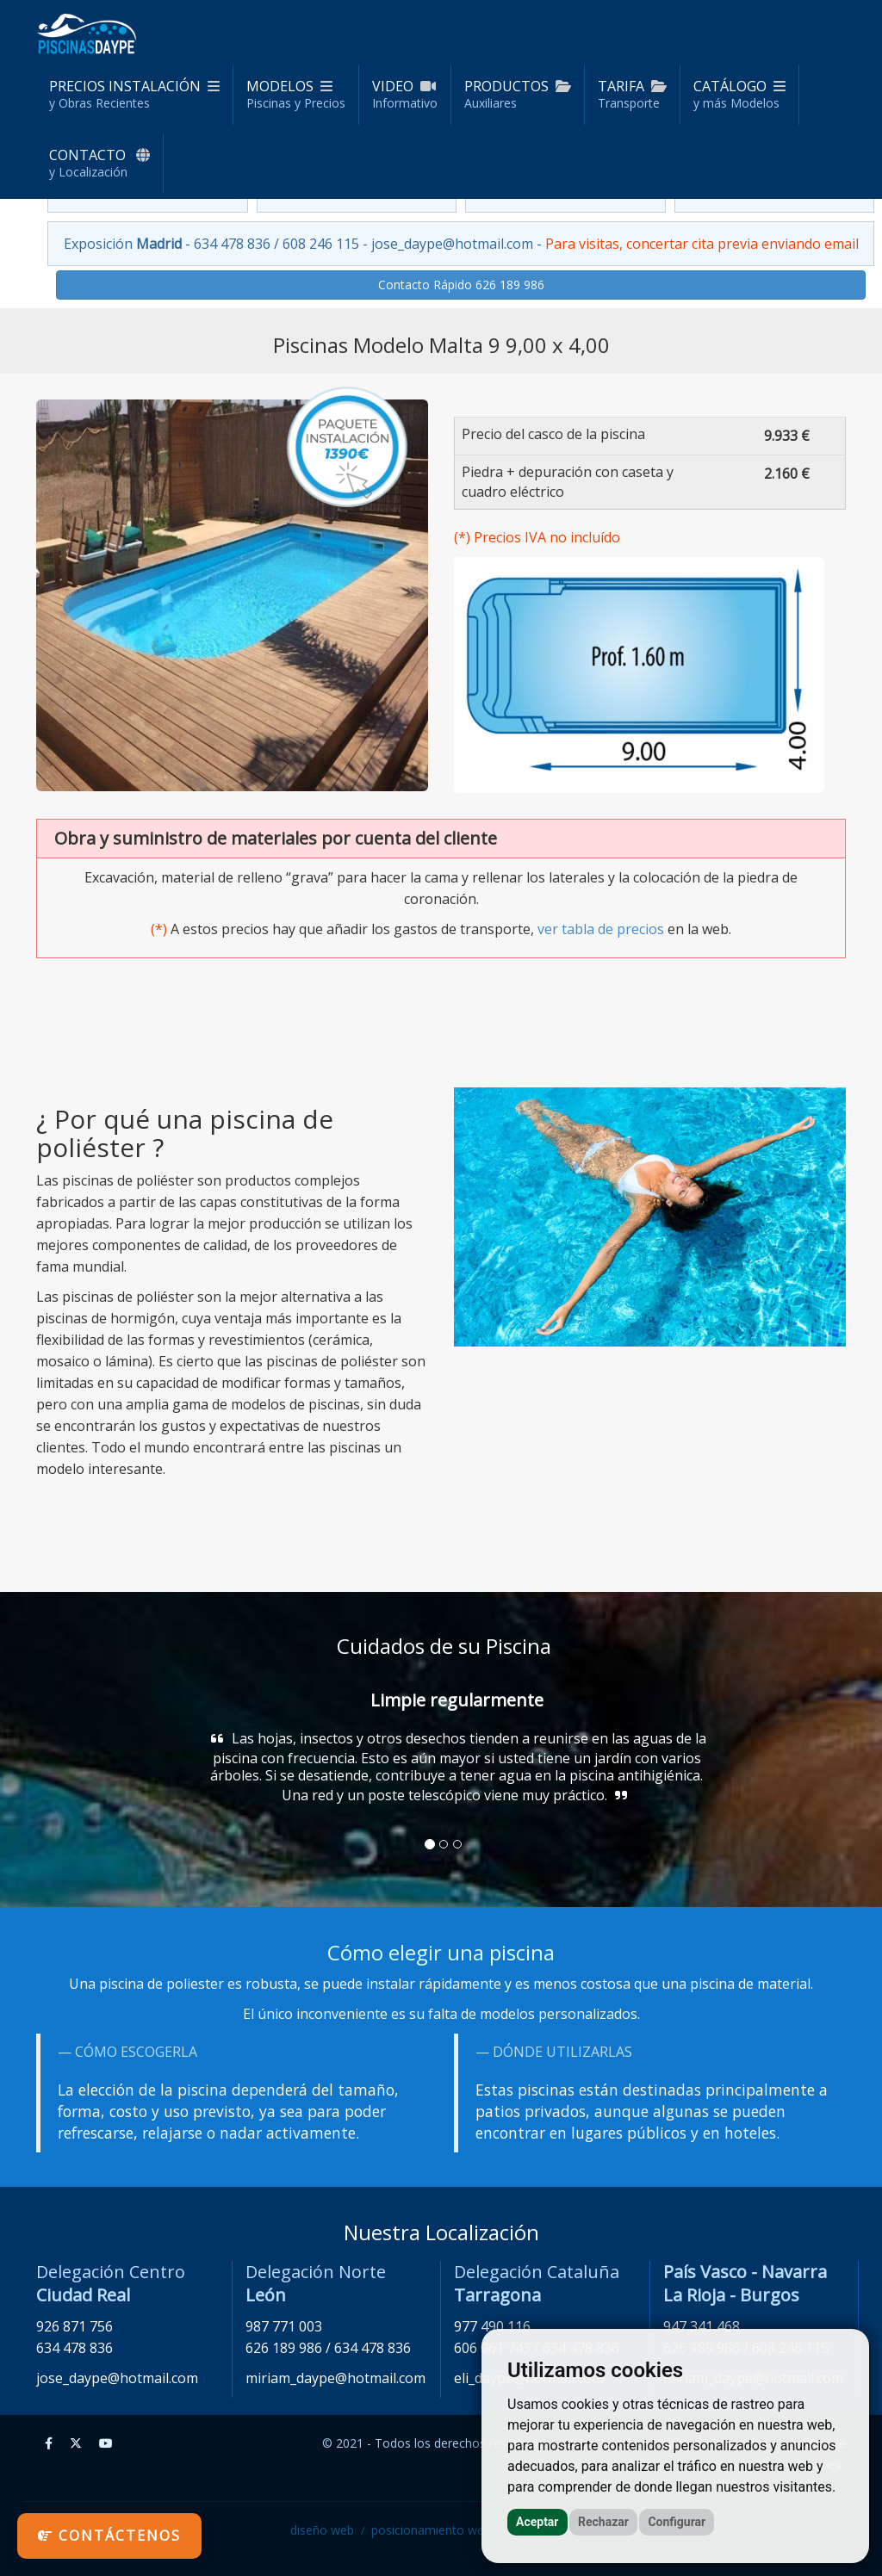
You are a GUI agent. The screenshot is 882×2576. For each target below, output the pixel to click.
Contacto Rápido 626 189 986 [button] (461, 284)
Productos (517, 94)
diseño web (322, 2530)
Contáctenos (109, 2535)
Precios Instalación (134, 94)
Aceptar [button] (537, 2522)
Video (405, 94)
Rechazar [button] (603, 2522)
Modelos (295, 94)
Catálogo (739, 94)
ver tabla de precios (600, 929)
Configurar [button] (676, 2522)
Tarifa (632, 94)
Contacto (99, 163)
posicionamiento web (431, 2530)
